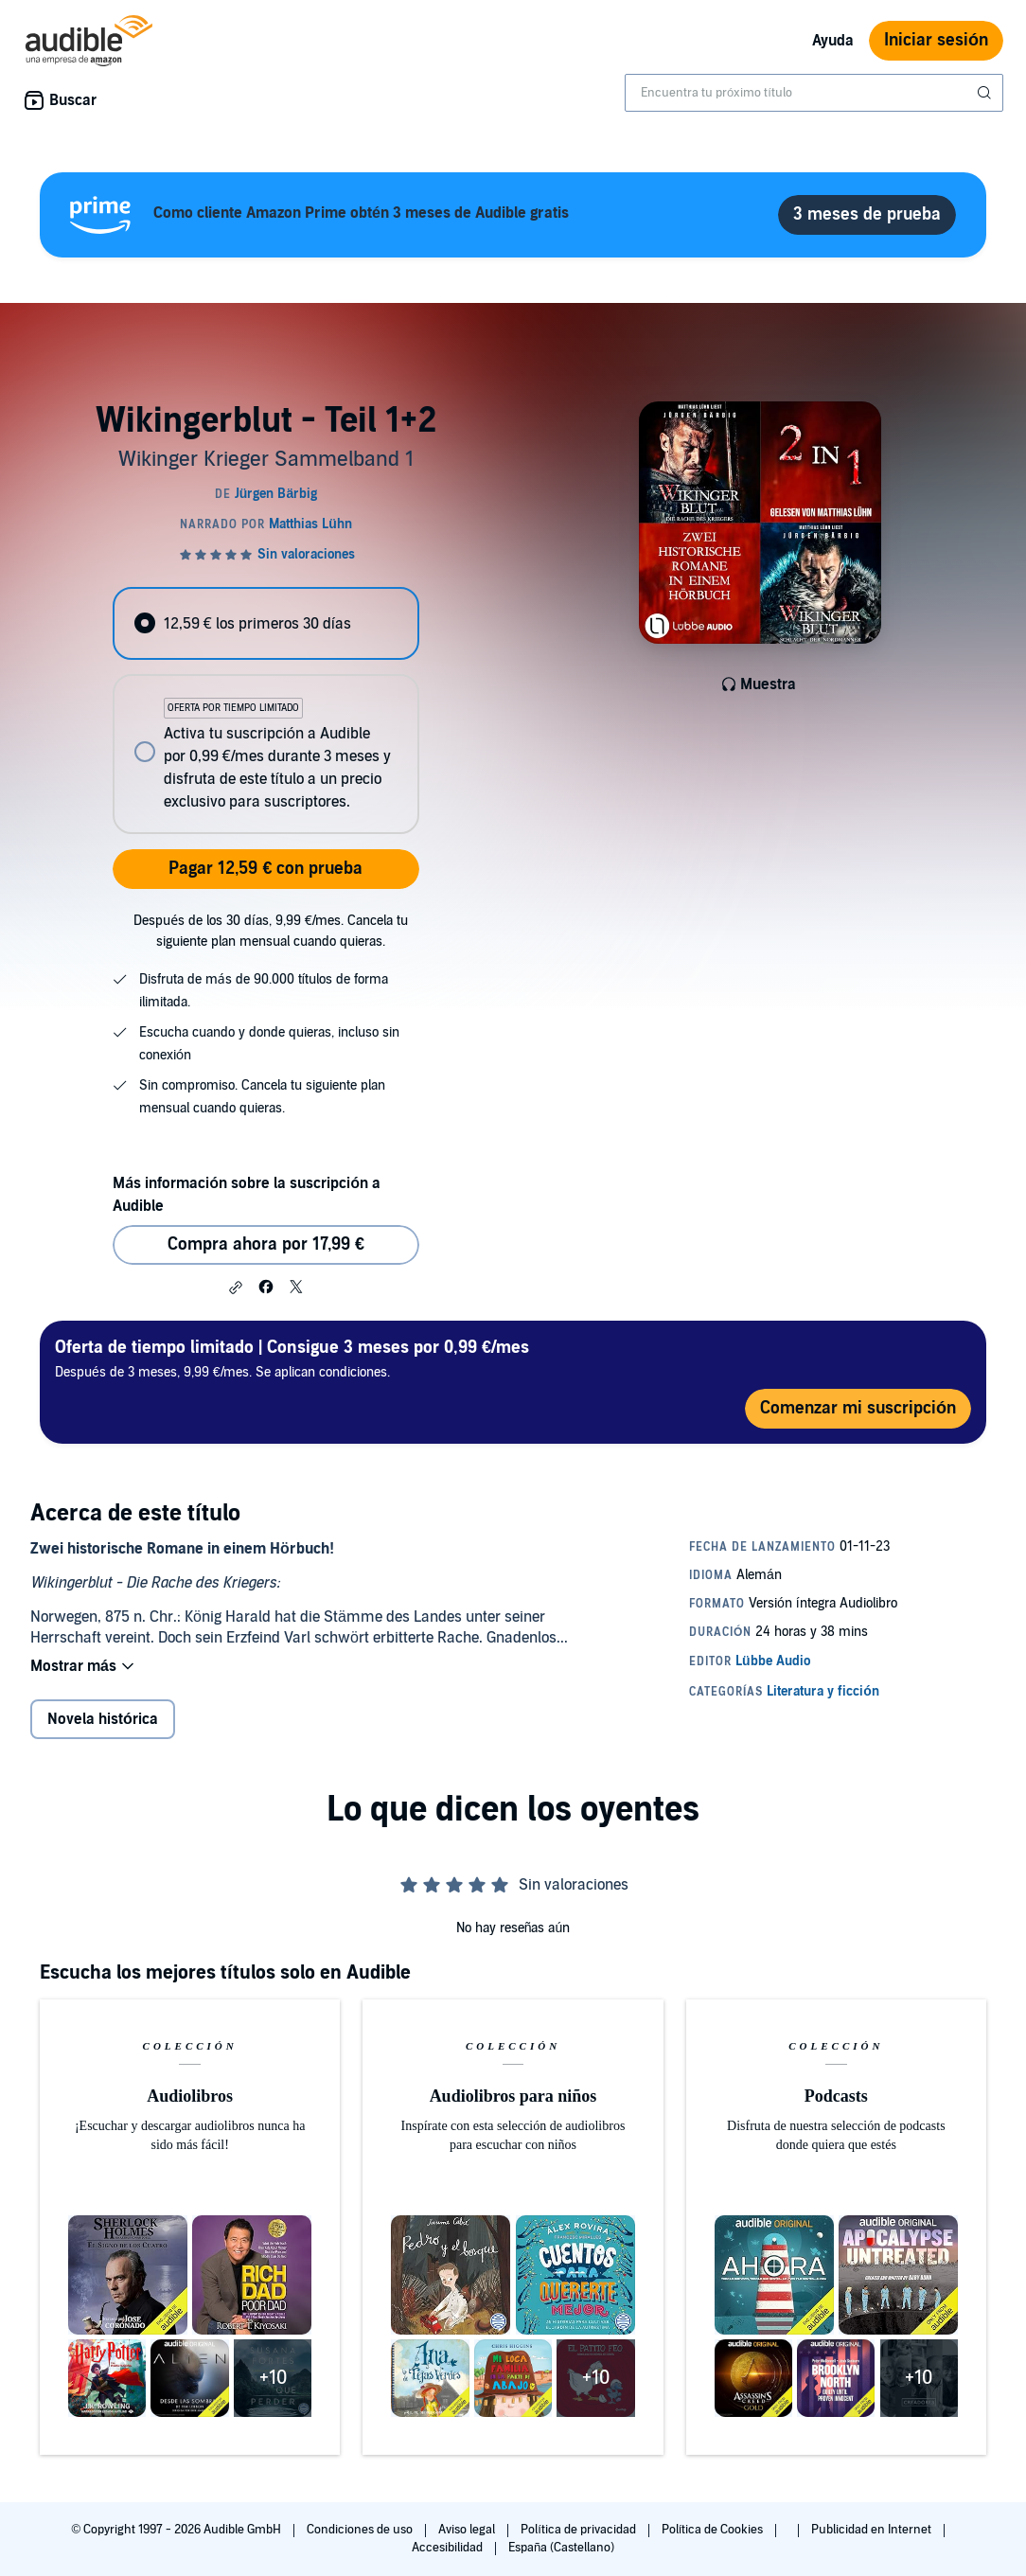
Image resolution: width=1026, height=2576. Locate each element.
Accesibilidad (449, 2547)
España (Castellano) (561, 2547)
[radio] (266, 623)
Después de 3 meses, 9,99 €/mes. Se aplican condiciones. (292, 1358)
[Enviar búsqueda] (986, 93)
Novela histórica (102, 1719)
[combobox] (814, 93)
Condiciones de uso (361, 2529)
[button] (235, 1287)
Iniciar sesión (936, 40)
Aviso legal (468, 2529)
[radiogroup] (266, 710)
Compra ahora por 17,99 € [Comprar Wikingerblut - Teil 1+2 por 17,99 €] (266, 1244)
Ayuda (833, 40)
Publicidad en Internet (872, 2529)
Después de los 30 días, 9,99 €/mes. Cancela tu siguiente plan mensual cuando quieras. (270, 931)
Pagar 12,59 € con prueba (265, 869)
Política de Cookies (714, 2529)
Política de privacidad (580, 2529)
